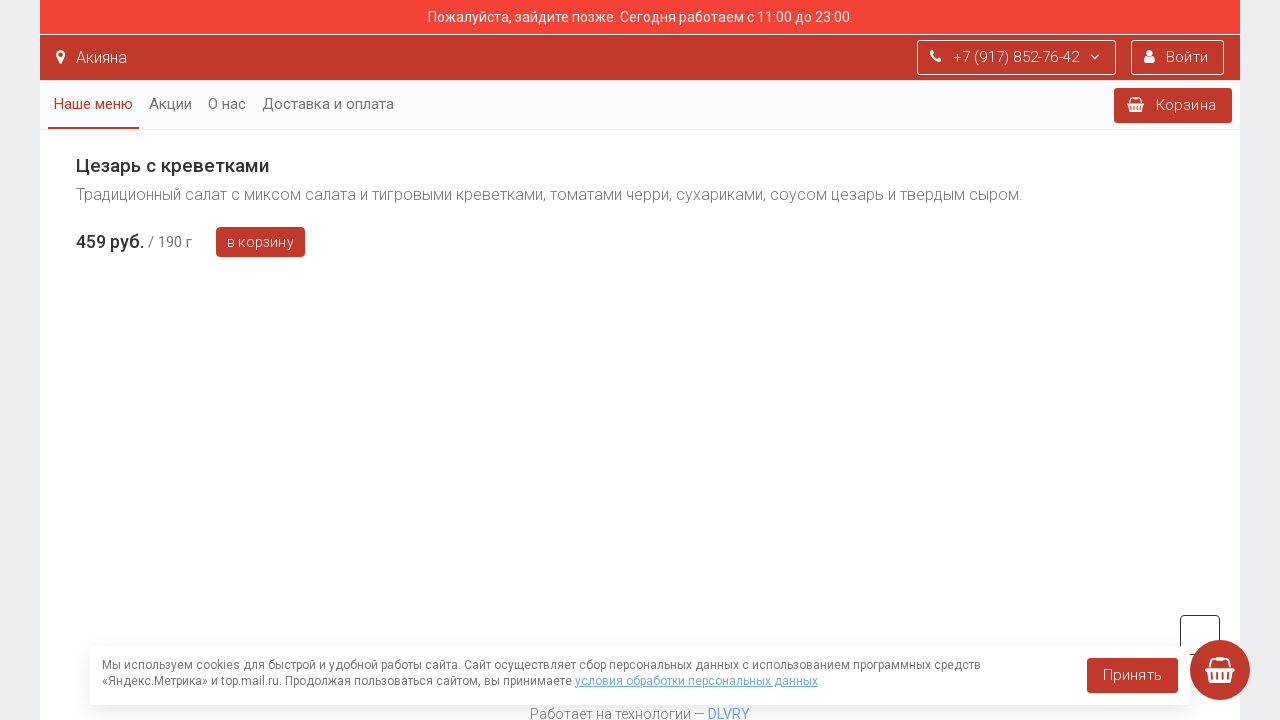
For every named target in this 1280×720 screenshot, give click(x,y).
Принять (1132, 675)
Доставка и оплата (328, 104)
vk (1200, 635)
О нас (227, 104)
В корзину (260, 242)
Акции (170, 104)
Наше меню (93, 104)
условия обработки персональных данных (696, 681)
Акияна (91, 57)
